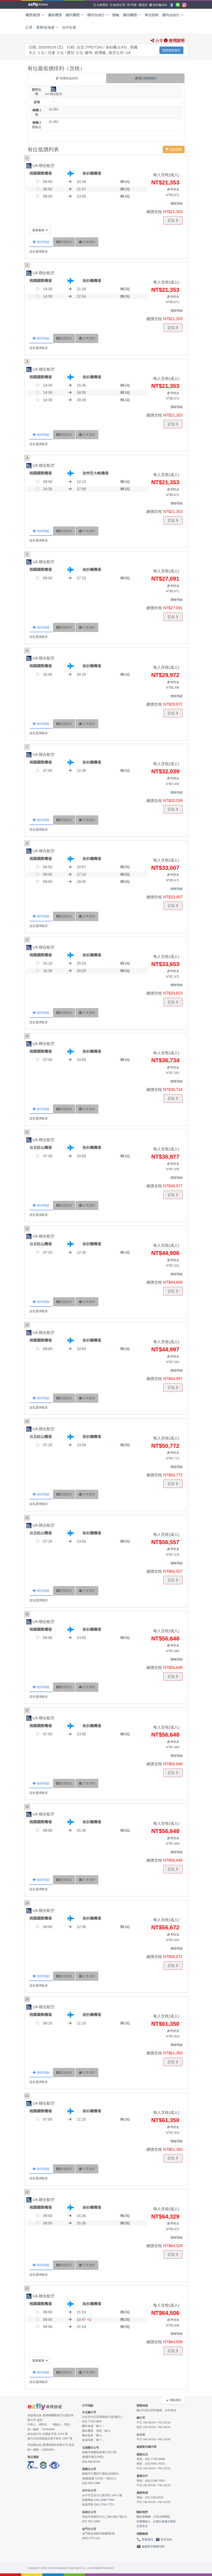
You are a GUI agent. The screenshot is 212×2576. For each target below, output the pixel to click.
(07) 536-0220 (154, 2497)
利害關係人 (144, 2521)
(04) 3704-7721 (104, 2504)
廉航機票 (55, 15)
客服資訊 (145, 2539)
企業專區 (101, 5)
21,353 (53, 109)
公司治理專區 (161, 2516)
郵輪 (115, 15)
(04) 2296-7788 (104, 2499)
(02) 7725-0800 (92, 2421)
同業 (132, 5)
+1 (89, 2319)
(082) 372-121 (91, 2538)
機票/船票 (35, 15)
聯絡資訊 (173, 2400)
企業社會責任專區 (164, 2521)
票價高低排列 (67, 78)
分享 (157, 40)
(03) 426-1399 (91, 2483)
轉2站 (125, 289)
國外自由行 (98, 15)
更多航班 (40, 230)
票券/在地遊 (47, 27)
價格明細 (176, 203)
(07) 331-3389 (91, 2521)
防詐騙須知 (158, 5)
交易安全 (142, 2526)
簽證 (142, 5)
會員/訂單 (117, 5)
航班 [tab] (41, 242)
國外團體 (75, 15)
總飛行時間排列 (145, 78)
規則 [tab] (64, 242)
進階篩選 (174, 149)
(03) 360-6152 (91, 2461)
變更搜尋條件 (171, 50)
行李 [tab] (87, 242)
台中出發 (69, 27)
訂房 (29, 27)
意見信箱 (164, 2539)
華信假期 (152, 15)
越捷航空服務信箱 (150, 2546)
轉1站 (125, 182)
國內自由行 (173, 15)
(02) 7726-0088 (155, 2459)
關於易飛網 (144, 2516)
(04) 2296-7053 (155, 2480)
